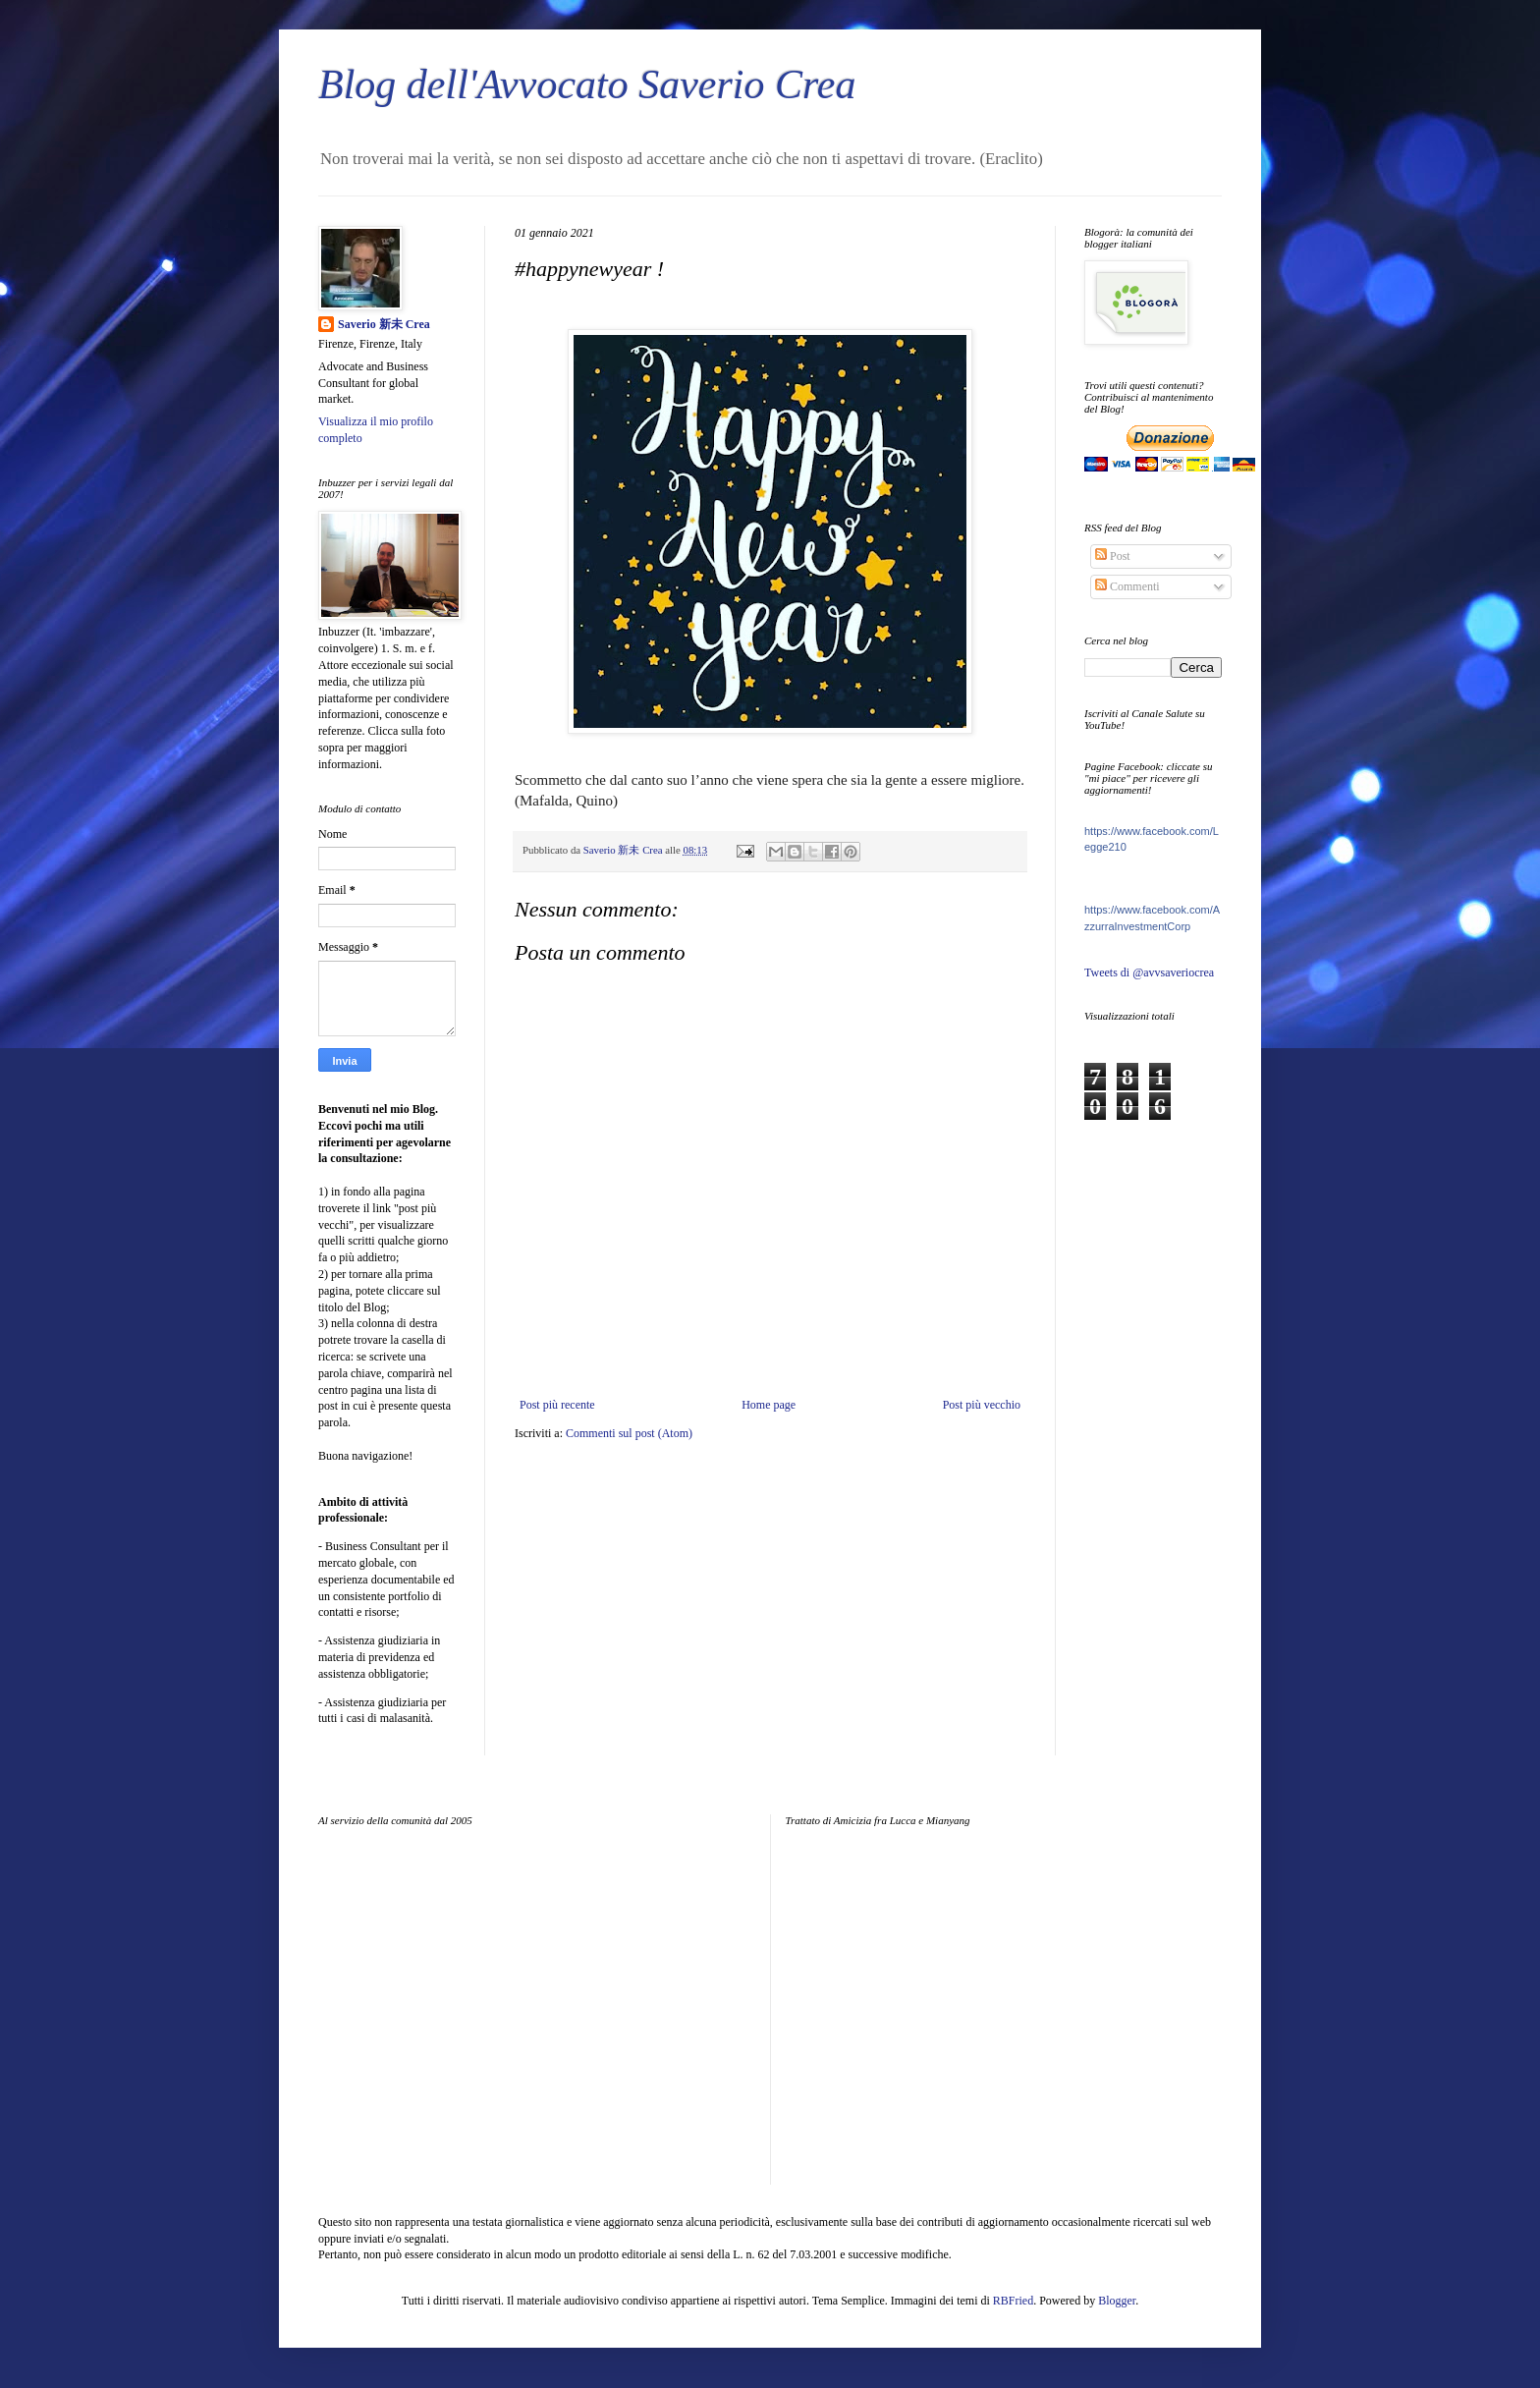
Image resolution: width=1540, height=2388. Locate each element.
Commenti (1127, 586)
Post (1112, 556)
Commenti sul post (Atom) (629, 1433)
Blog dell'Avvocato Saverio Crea (586, 84)
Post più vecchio (981, 1405)
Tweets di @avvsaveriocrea (1149, 972)
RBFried (1013, 2300)
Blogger (1116, 2300)
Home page (769, 1405)
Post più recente (557, 1405)
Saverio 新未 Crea (384, 324)
